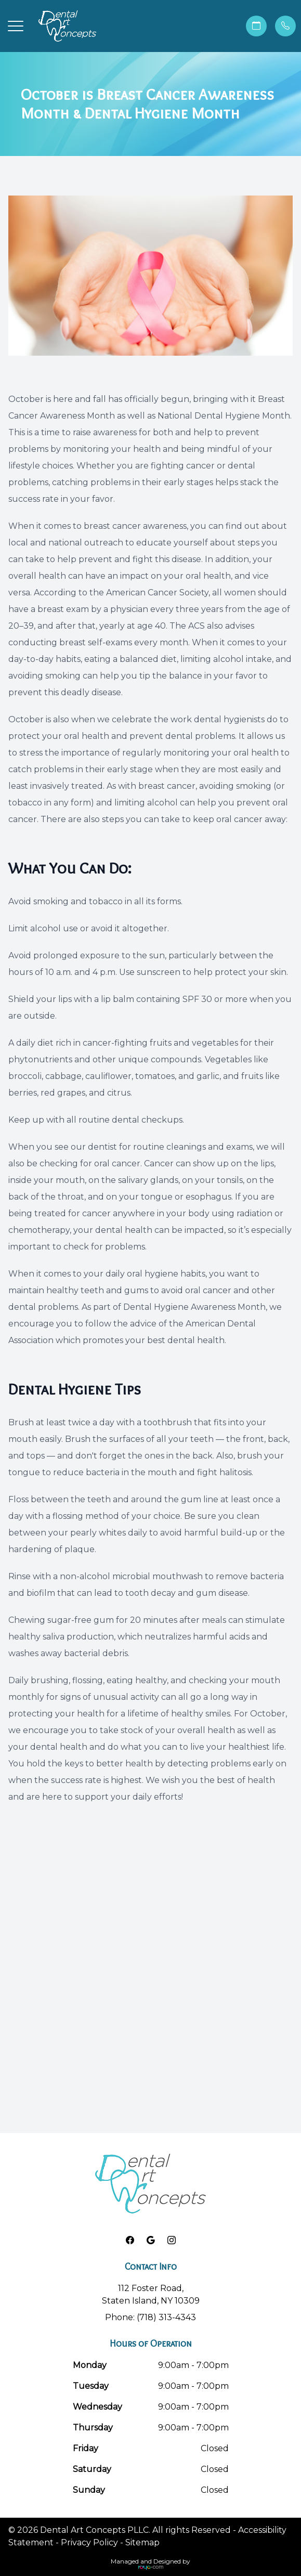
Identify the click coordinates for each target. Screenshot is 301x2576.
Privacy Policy (89, 2542)
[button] (15, 26)
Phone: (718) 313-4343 (150, 2317)
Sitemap (142, 2542)
